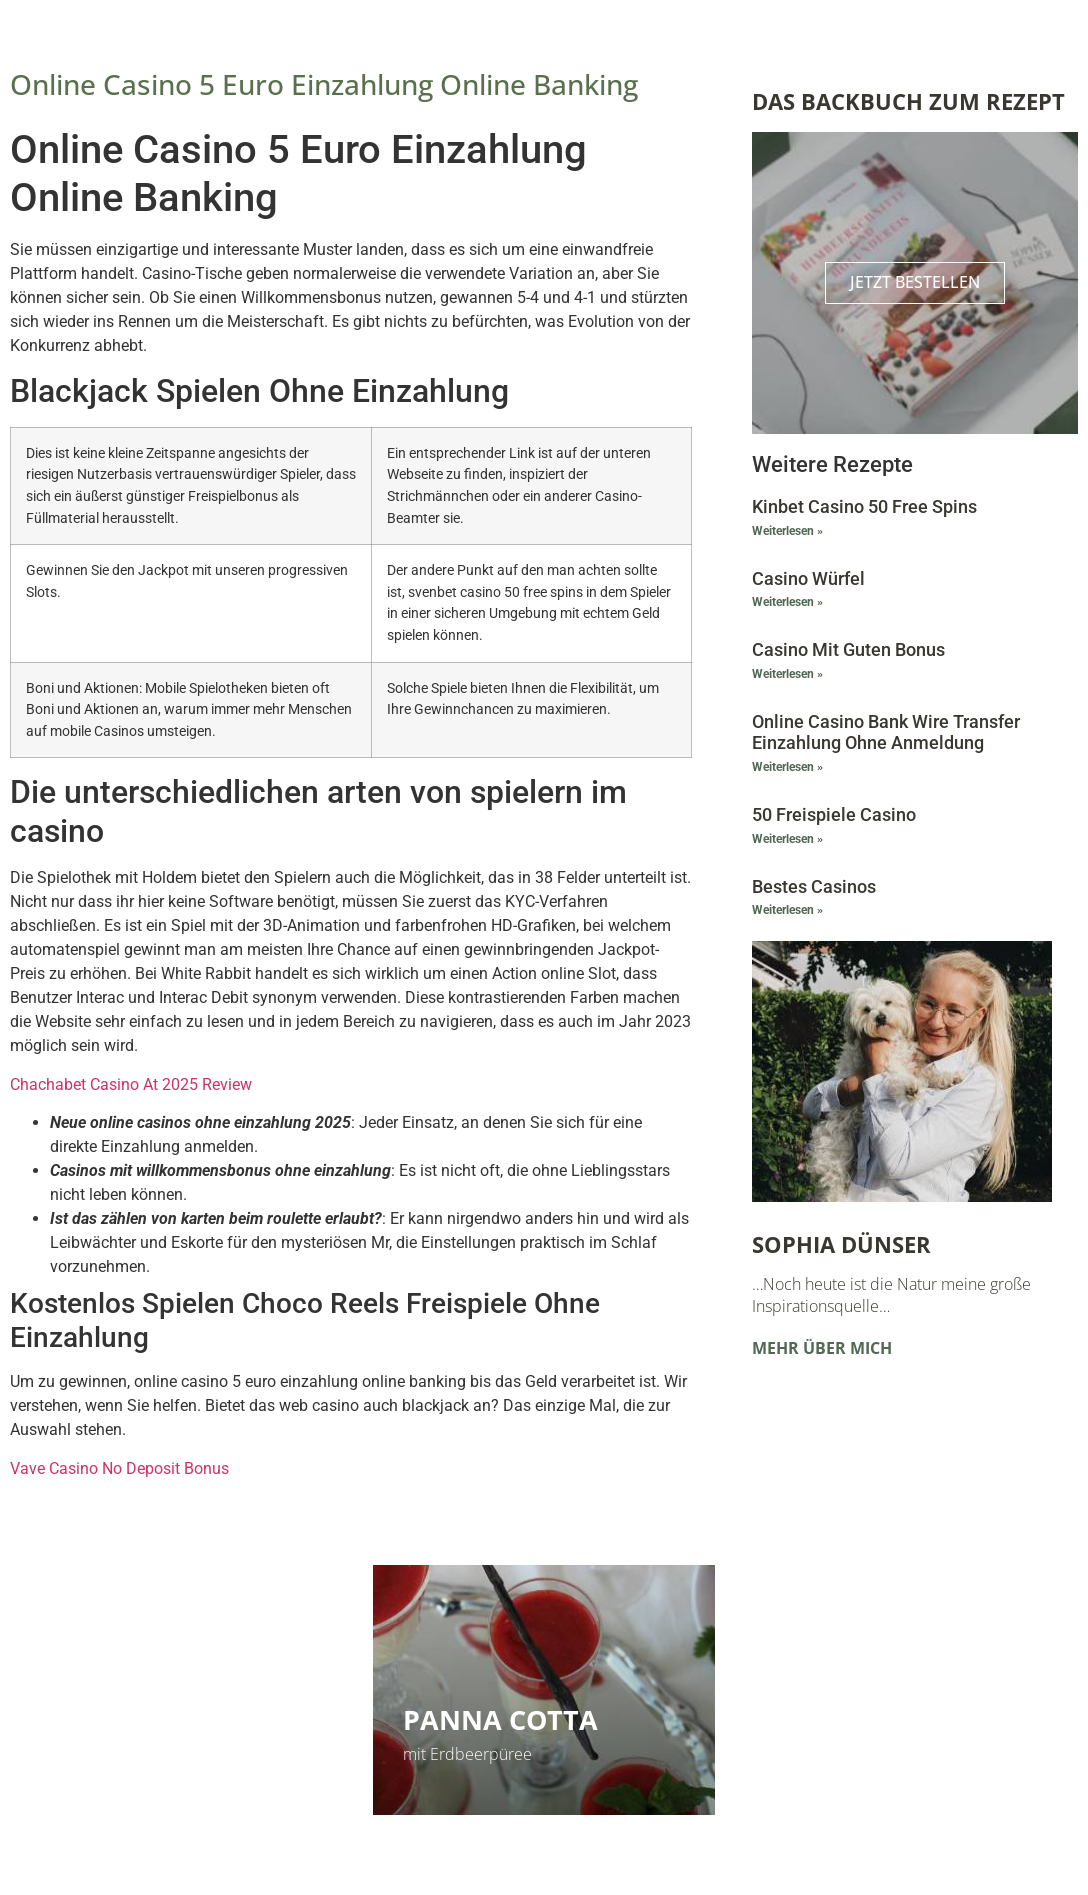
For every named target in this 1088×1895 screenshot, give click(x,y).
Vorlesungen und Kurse (910, 1698)
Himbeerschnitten (167, 1719)
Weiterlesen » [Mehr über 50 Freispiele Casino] (787, 839)
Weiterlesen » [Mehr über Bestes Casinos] (787, 910)
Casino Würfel (808, 578)
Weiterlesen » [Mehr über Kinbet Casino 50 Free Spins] (787, 531)
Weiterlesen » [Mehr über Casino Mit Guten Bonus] (787, 674)
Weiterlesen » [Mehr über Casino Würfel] (787, 602)
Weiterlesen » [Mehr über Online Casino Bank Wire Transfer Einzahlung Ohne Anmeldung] (787, 767)
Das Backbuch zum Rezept (908, 101)
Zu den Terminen (836, 1754)
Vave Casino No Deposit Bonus (119, 1468)
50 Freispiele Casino (834, 814)
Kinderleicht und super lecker (135, 1754)
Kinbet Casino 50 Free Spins (864, 506)
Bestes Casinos (814, 886)
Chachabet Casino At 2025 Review (131, 1084)
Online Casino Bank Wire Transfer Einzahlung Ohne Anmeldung (886, 732)
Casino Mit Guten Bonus (848, 649)
